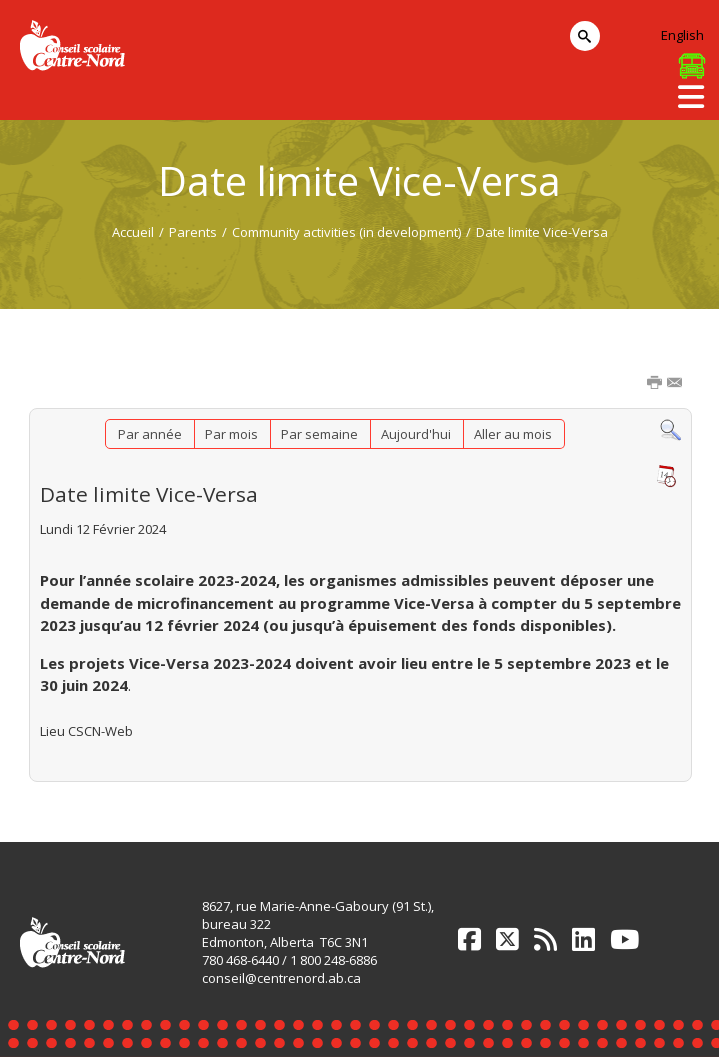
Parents (193, 232)
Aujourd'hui (416, 434)
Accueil (133, 232)
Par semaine (319, 434)
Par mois (231, 434)
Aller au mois (513, 434)
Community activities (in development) (346, 232)
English (682, 35)
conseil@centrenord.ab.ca (281, 978)
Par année (150, 434)
